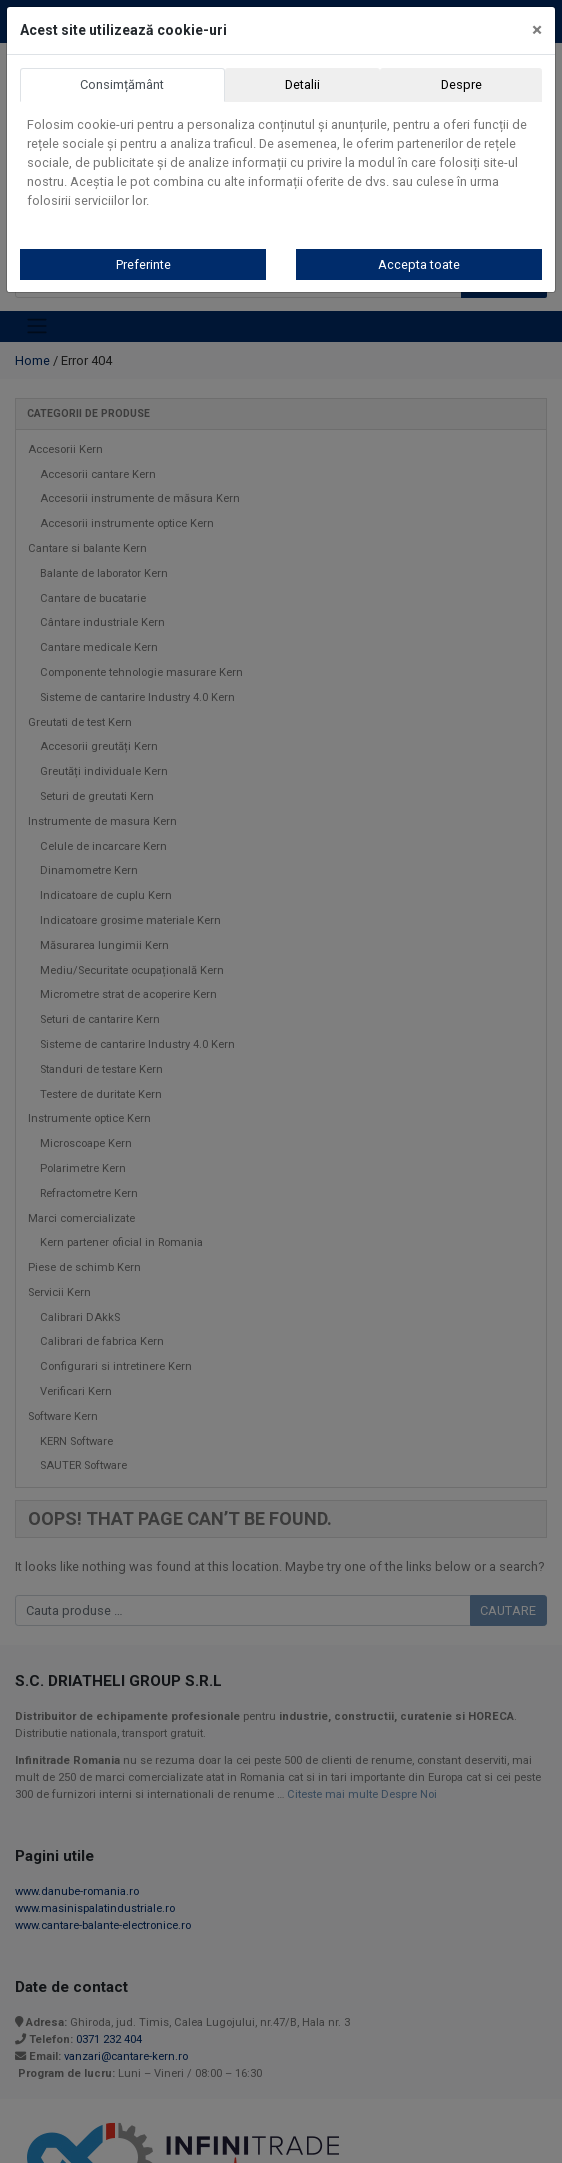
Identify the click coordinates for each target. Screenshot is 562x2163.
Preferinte (143, 264)
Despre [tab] (461, 84)
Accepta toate (419, 264)
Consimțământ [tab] (122, 84)
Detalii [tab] (302, 84)
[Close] (537, 29)
